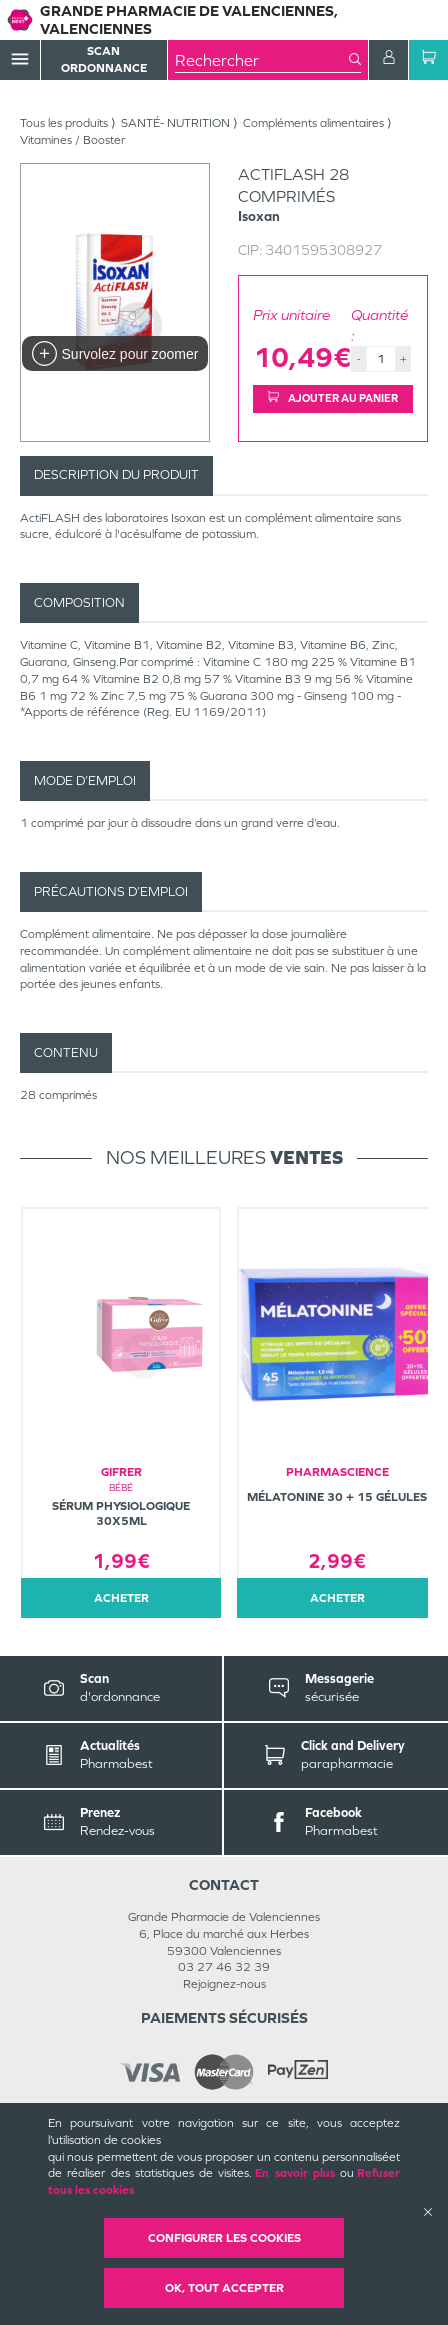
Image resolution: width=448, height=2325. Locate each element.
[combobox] (262, 60)
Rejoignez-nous (224, 1984)
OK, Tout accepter (224, 2288)
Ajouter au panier (333, 398)
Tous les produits (64, 123)
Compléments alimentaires (313, 123)
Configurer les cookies (224, 2238)
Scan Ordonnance (104, 59)
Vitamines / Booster (72, 140)
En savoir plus (295, 2173)
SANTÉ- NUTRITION (175, 123)
